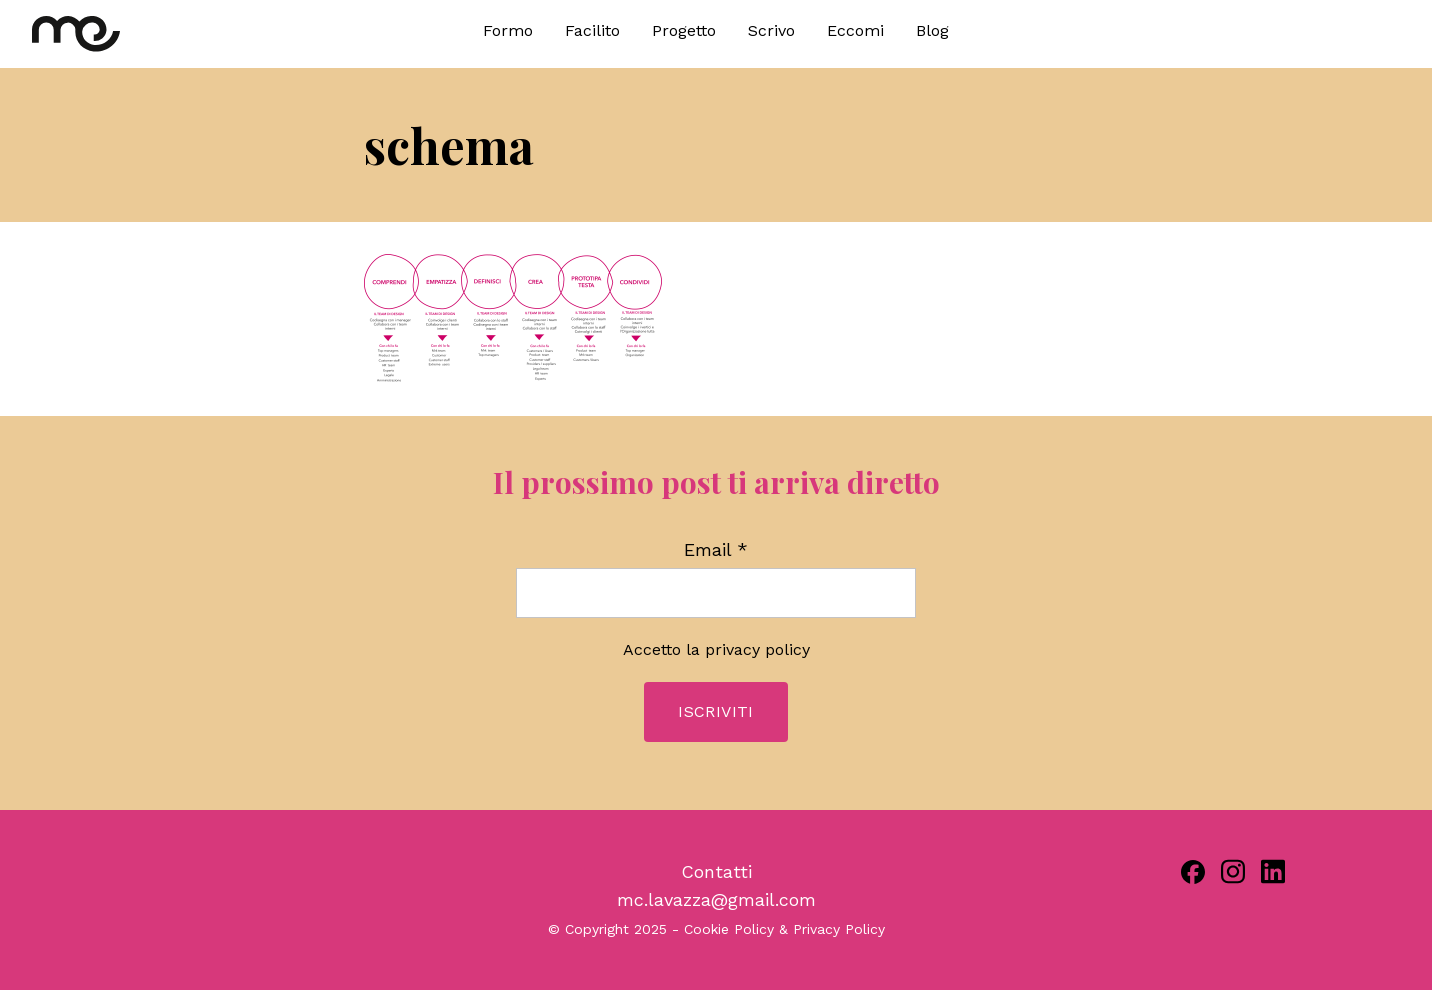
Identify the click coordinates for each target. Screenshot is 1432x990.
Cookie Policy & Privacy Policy (784, 929)
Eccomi (855, 30)
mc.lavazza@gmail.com (716, 899)
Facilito (592, 30)
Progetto (684, 30)
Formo (508, 30)
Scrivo (771, 30)
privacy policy (757, 649)
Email (716, 550)
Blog (932, 30)
